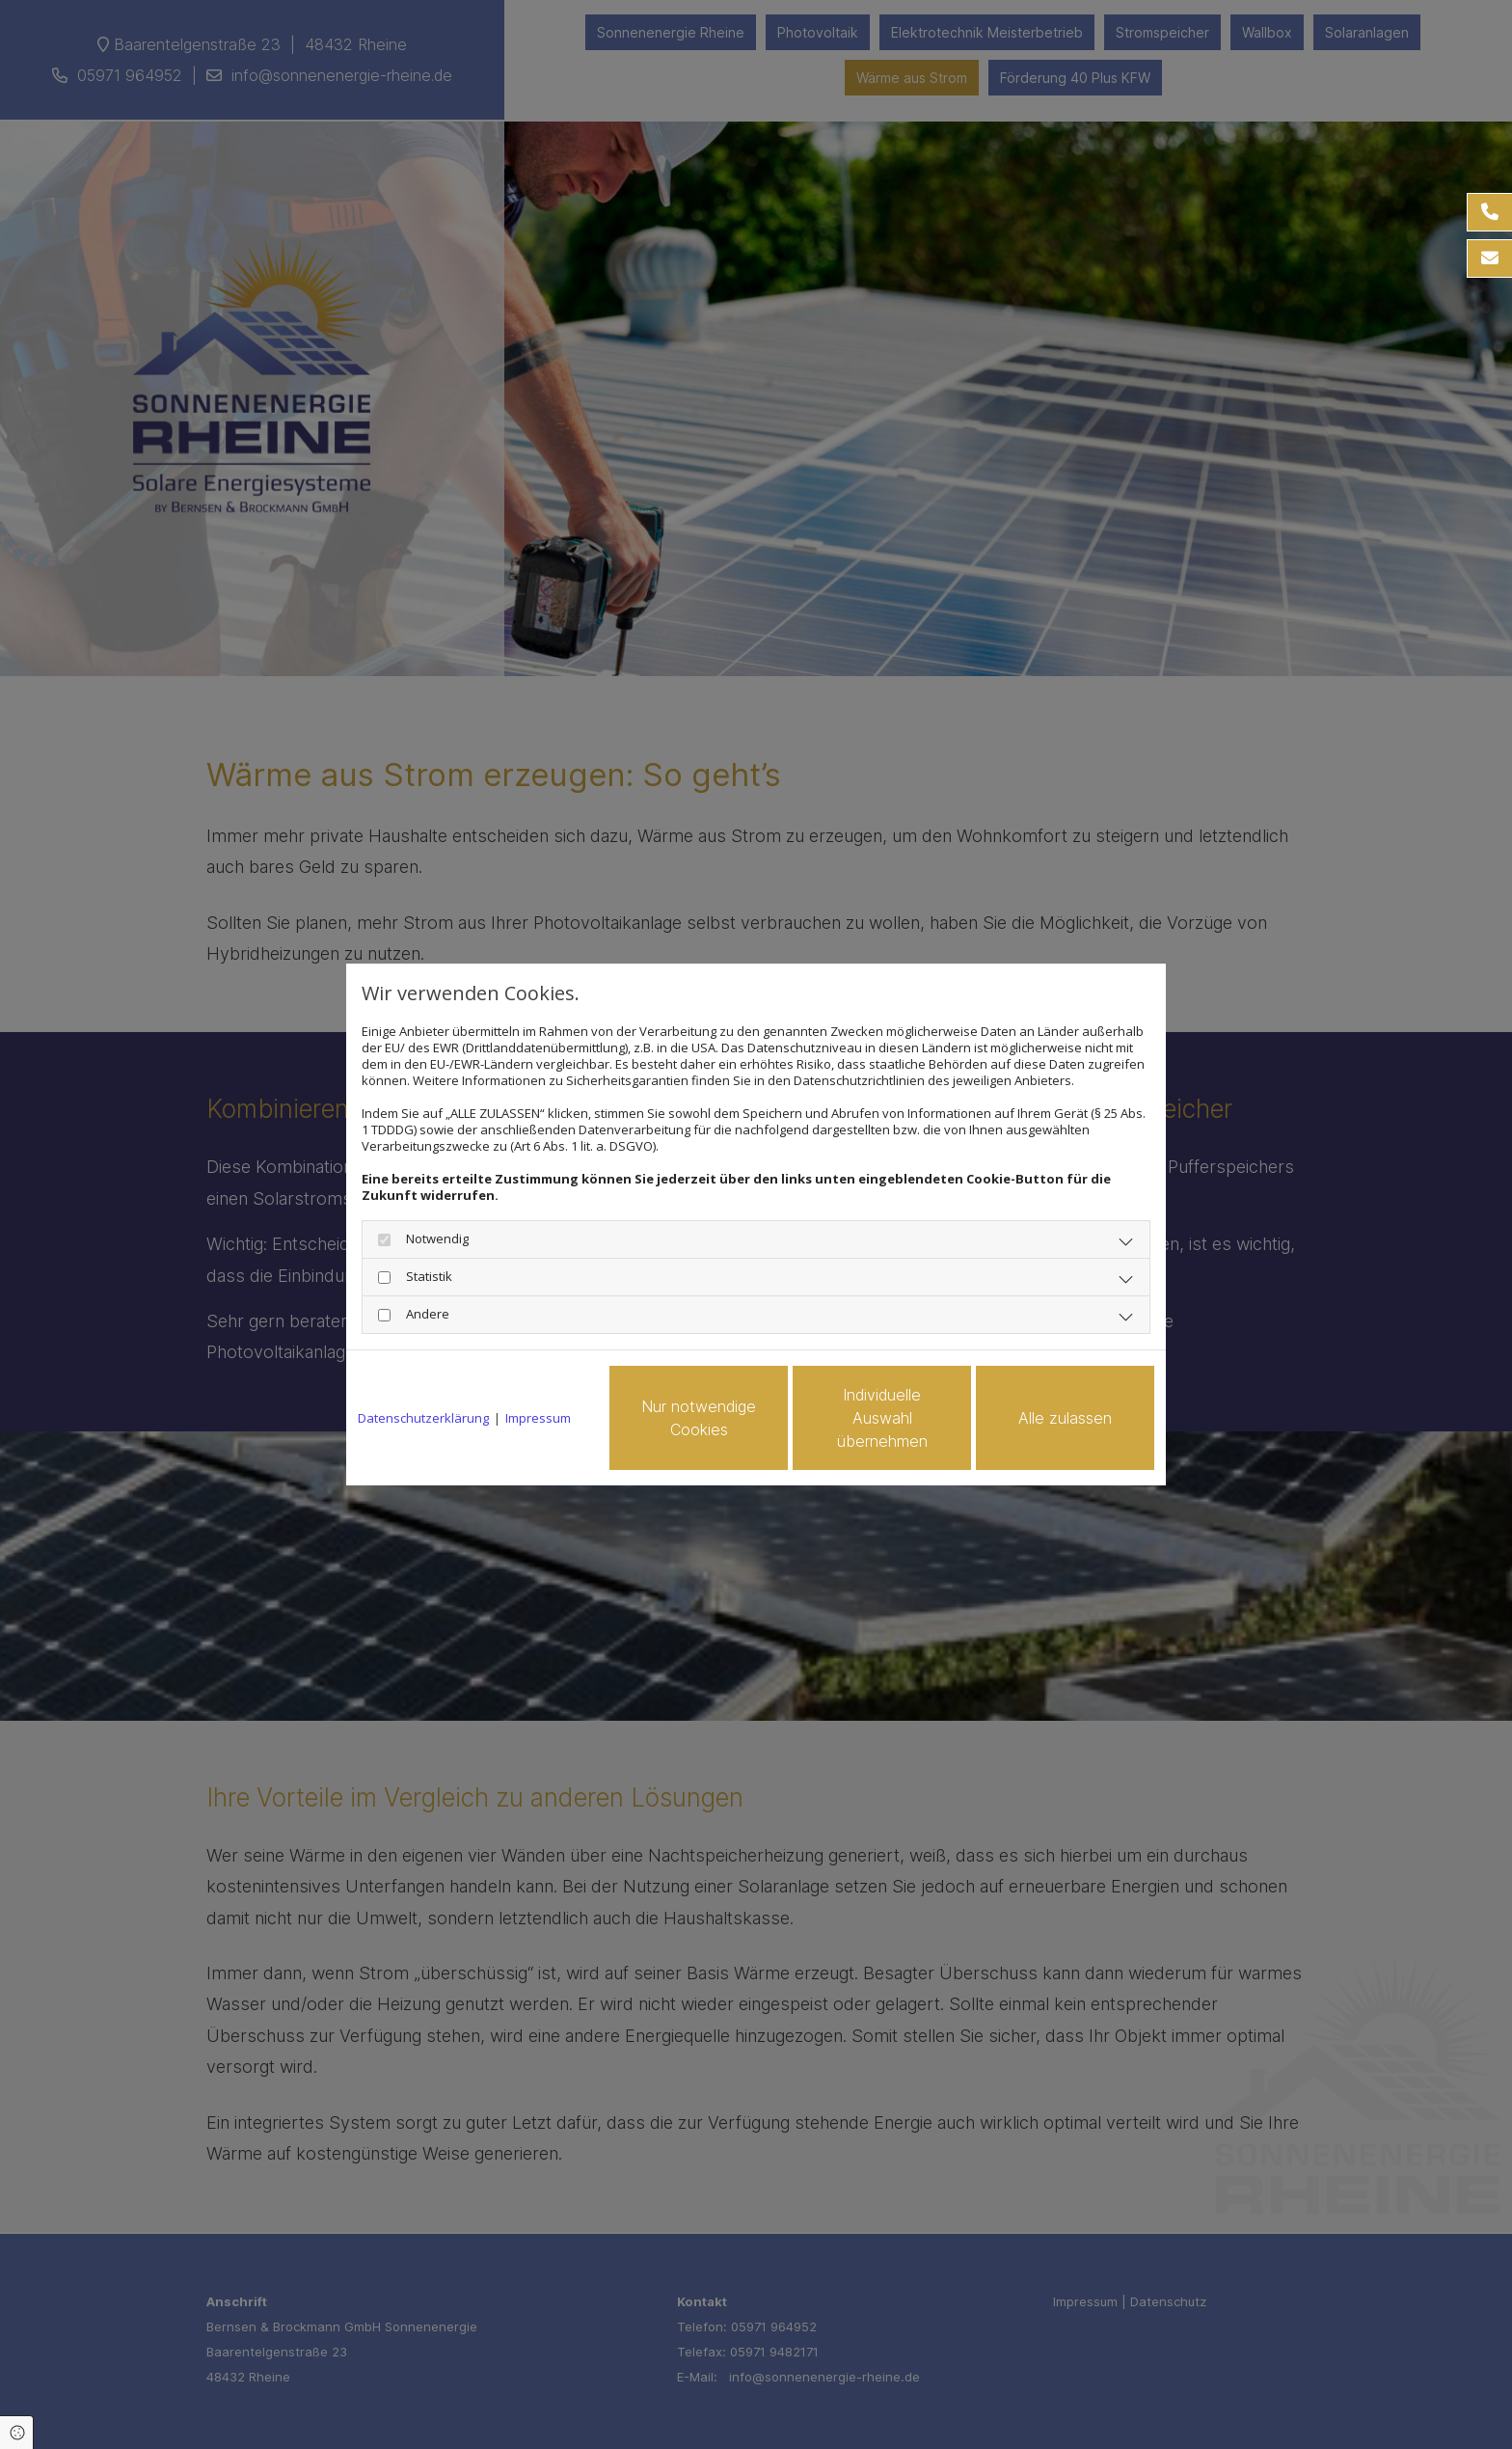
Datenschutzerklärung (423, 1418)
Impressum (538, 1418)
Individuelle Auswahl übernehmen (882, 1418)
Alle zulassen (1065, 1418)
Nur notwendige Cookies (698, 1418)
